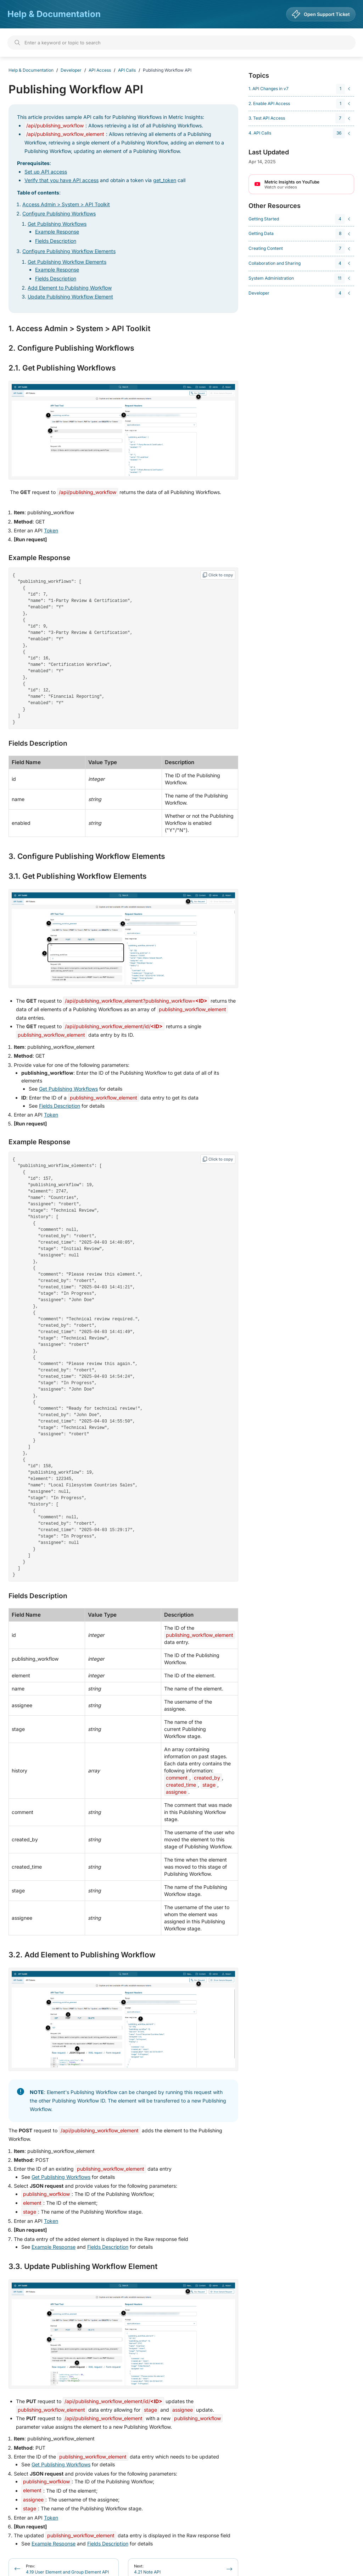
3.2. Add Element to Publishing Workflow (82, 1923)
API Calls (127, 70)
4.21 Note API (147, 2537)
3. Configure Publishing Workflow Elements (87, 848)
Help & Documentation (54, 14)
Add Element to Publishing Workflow (70, 288)
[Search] (181, 42)
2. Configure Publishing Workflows (71, 348)
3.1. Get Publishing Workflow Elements (78, 868)
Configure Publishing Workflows (59, 213)
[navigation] (300, 89)
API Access (100, 70)
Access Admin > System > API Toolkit (66, 204)
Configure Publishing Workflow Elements (69, 251)
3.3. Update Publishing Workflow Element (83, 2234)
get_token (164, 180)
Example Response (57, 232)
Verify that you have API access (61, 180)
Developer (71, 70)
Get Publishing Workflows (57, 224)
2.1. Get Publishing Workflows (62, 368)
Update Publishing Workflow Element (70, 297)
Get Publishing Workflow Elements (67, 262)
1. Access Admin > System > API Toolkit (79, 328)
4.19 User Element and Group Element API (67, 2537)
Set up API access (45, 172)
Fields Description (55, 241)
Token (51, 530)
